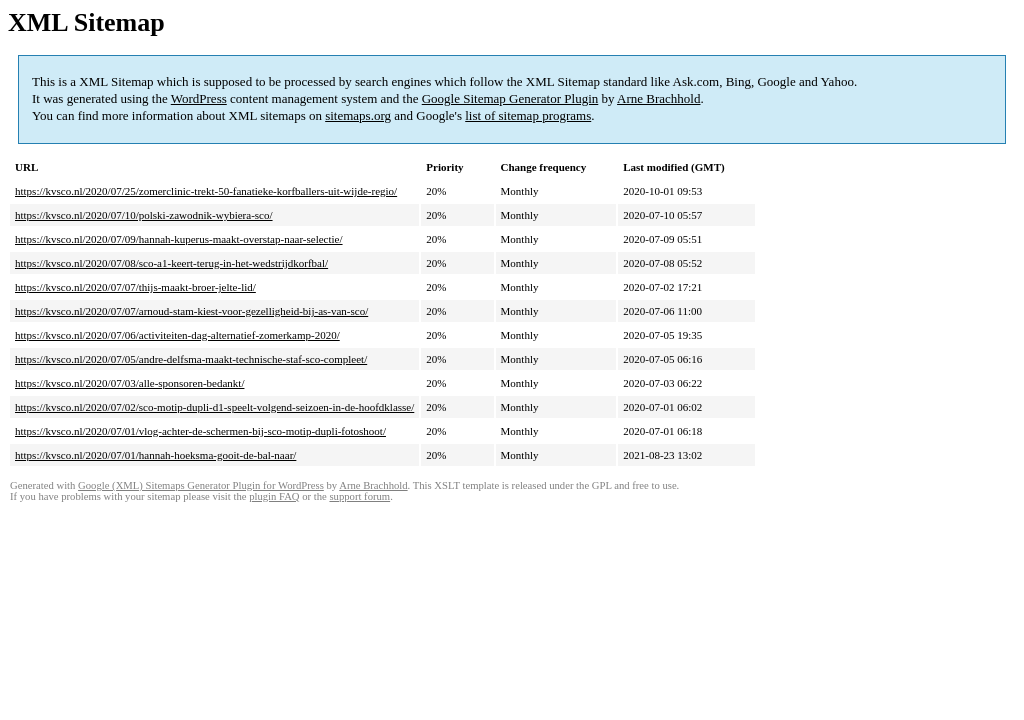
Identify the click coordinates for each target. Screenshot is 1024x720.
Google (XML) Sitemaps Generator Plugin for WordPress (201, 485)
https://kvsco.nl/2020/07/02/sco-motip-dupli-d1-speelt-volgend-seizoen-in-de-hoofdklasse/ (214, 407)
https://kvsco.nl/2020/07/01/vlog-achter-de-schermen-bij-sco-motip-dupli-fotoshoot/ (200, 431)
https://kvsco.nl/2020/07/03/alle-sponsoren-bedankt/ (129, 383)
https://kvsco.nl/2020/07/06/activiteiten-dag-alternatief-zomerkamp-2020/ (177, 335)
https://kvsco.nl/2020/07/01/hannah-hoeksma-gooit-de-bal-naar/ (155, 455)
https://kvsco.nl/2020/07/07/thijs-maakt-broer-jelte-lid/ (135, 287)
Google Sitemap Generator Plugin (510, 98)
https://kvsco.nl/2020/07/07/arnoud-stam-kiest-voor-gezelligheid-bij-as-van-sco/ (191, 311)
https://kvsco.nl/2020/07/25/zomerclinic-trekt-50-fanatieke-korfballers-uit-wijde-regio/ (206, 191)
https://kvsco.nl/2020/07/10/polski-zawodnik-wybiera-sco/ (144, 215)
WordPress (199, 98)
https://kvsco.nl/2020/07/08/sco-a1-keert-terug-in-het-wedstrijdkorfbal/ (171, 263)
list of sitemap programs (528, 115)
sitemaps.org (358, 115)
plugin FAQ (274, 496)
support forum (359, 496)
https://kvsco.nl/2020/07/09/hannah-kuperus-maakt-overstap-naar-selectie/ (179, 239)
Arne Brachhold (658, 98)
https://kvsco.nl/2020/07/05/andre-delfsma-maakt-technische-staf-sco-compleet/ (191, 359)
